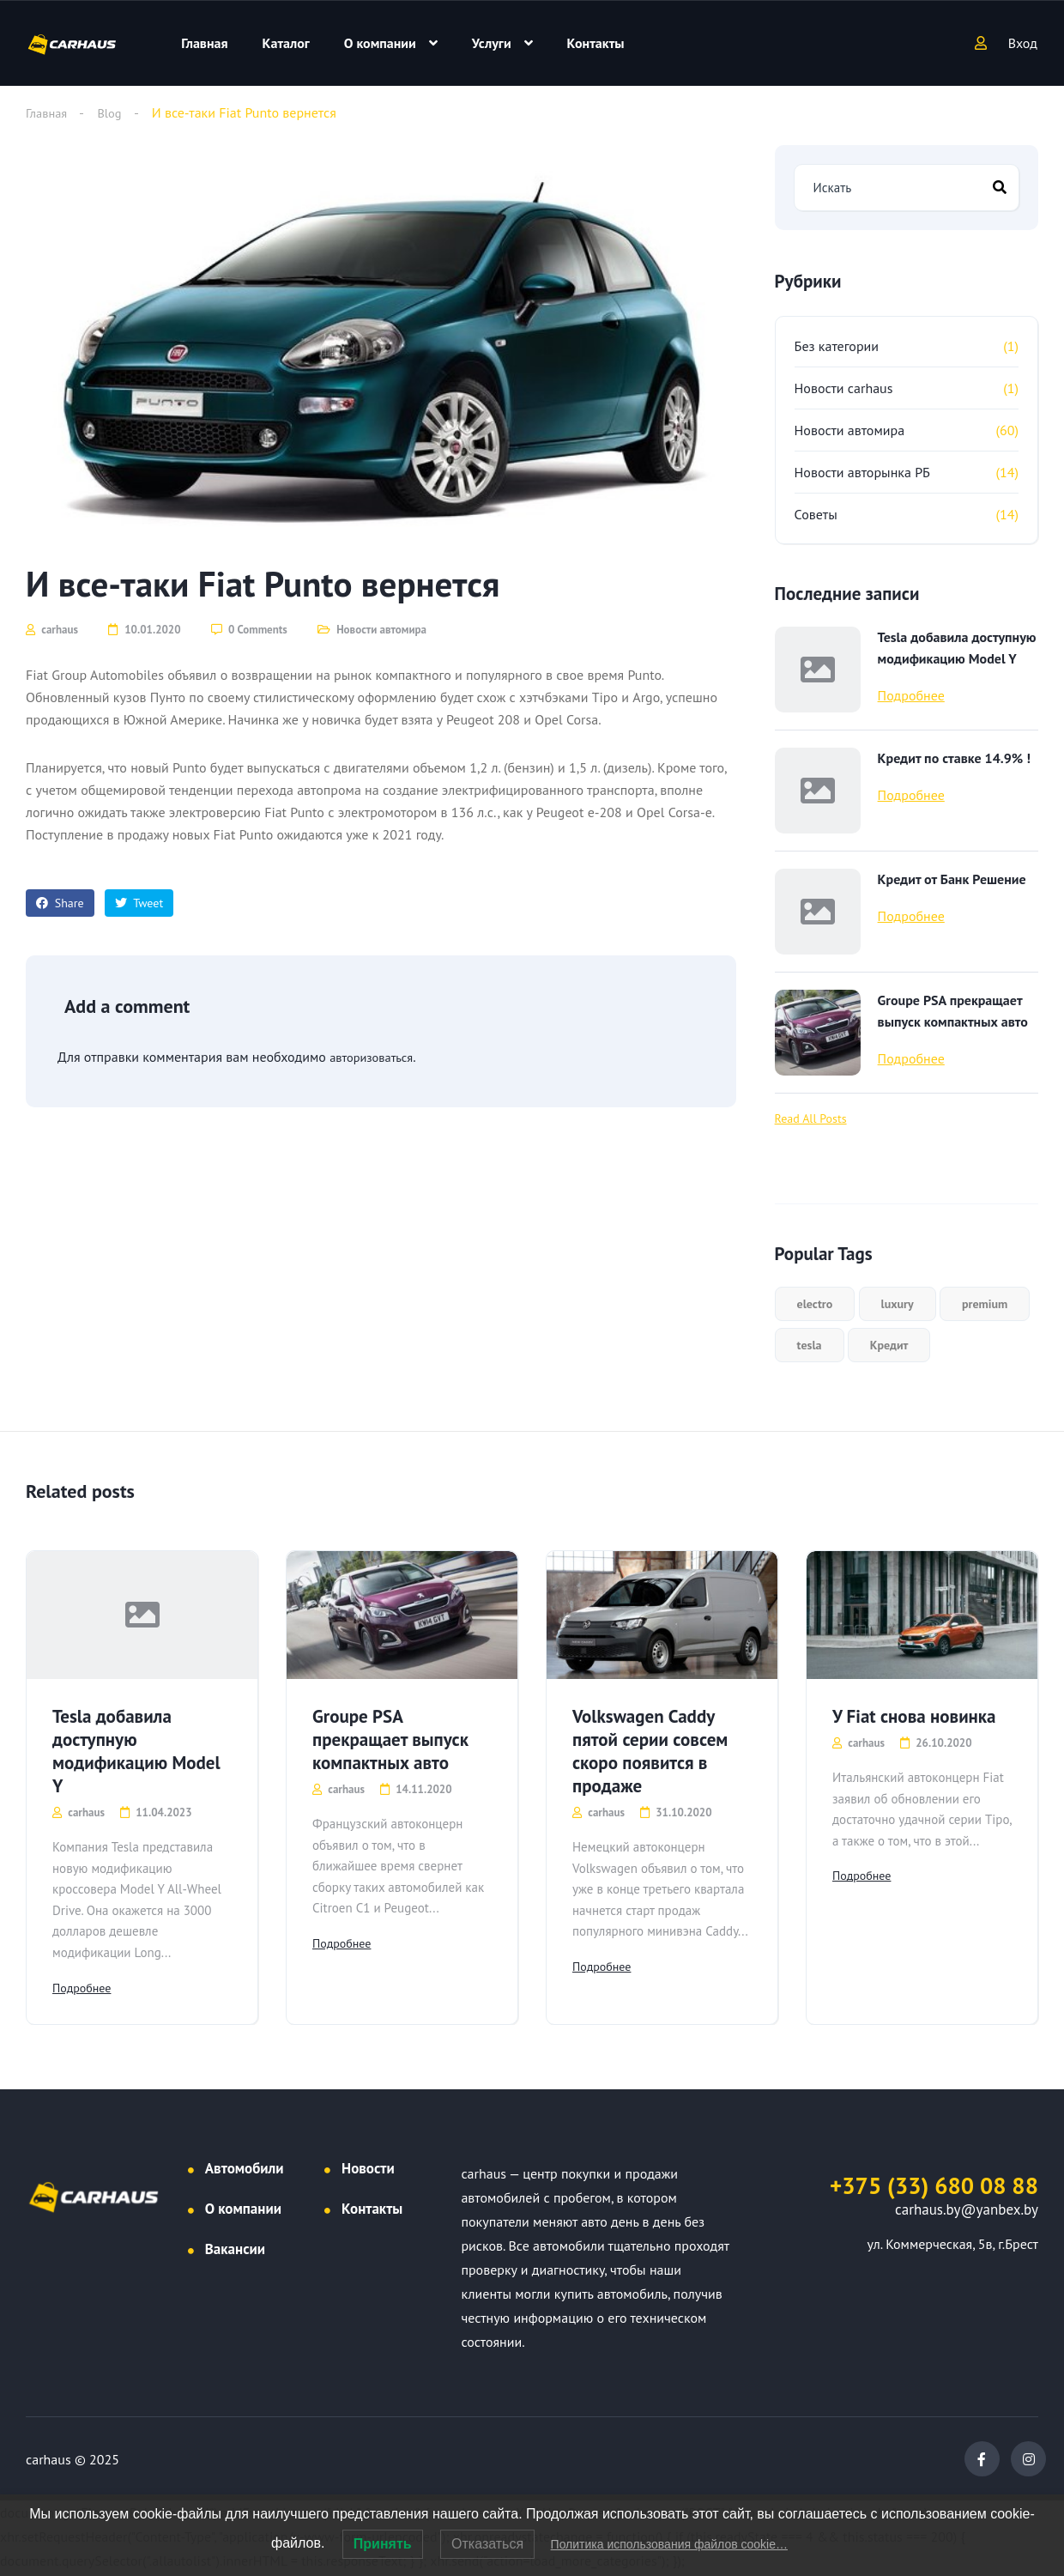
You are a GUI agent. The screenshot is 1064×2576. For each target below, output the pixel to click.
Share (60, 903)
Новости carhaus (844, 388)
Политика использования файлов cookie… (669, 2544)
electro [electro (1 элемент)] (815, 1304)
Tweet (139, 903)
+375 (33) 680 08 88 (934, 2188)
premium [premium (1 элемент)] (984, 1304)
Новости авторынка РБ (862, 472)
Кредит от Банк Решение (952, 879)
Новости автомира (381, 629)
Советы (816, 514)
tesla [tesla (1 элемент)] (809, 1345)
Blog (115, 112)
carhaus (52, 629)
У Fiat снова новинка (914, 1716)
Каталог (286, 43)
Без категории (837, 346)
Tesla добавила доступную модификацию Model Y (957, 647)
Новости (368, 2171)
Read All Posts (811, 1118)
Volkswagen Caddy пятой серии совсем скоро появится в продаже (650, 1751)
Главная (204, 43)
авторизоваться (375, 1056)
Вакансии (235, 2252)
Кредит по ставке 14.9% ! (954, 758)
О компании (380, 43)
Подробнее (911, 695)
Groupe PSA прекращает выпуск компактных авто (953, 1010)
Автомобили (244, 2171)
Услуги (491, 43)
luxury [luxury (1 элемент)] (897, 1304)
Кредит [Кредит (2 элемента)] (889, 1345)
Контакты (596, 43)
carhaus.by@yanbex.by (966, 2212)
